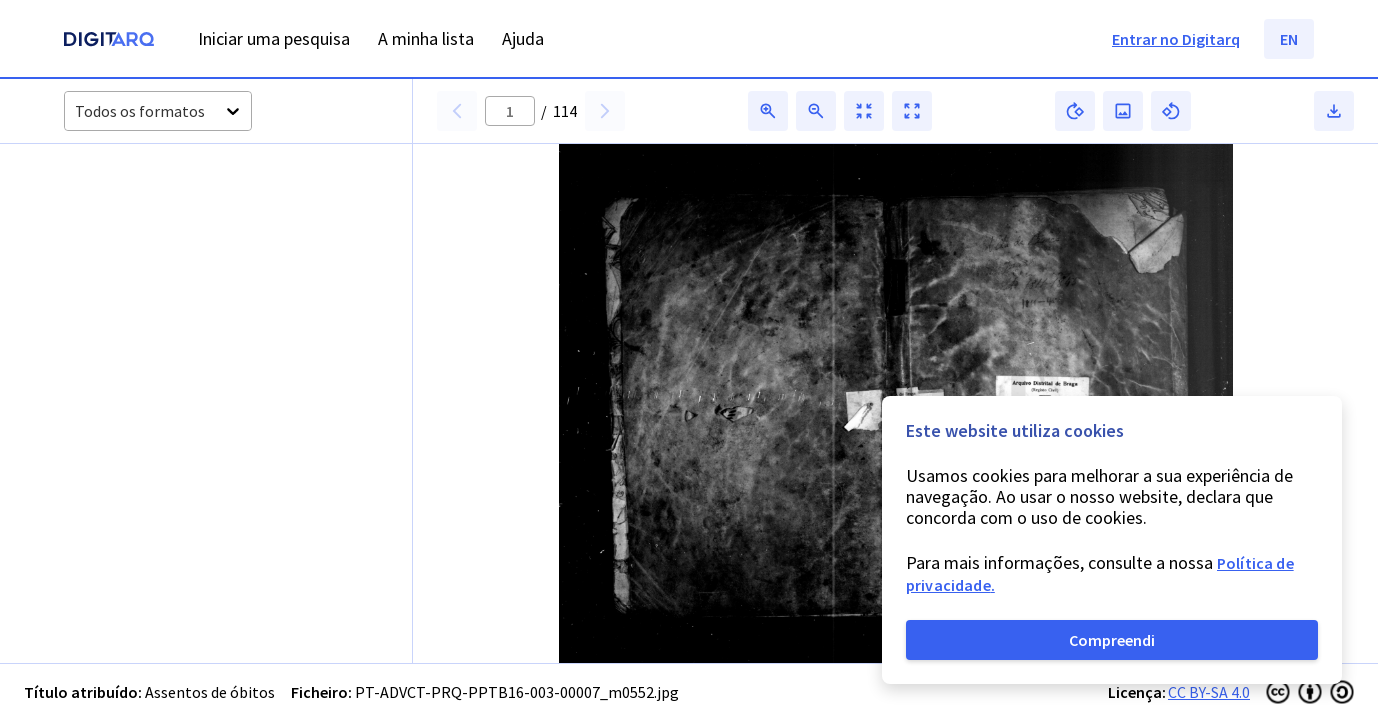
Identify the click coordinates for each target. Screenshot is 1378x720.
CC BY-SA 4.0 (1209, 692)
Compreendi (1112, 640)
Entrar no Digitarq (1176, 39)
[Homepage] (109, 41)
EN (1289, 39)
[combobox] (76, 111)
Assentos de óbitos (210, 692)
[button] (135, 239)
